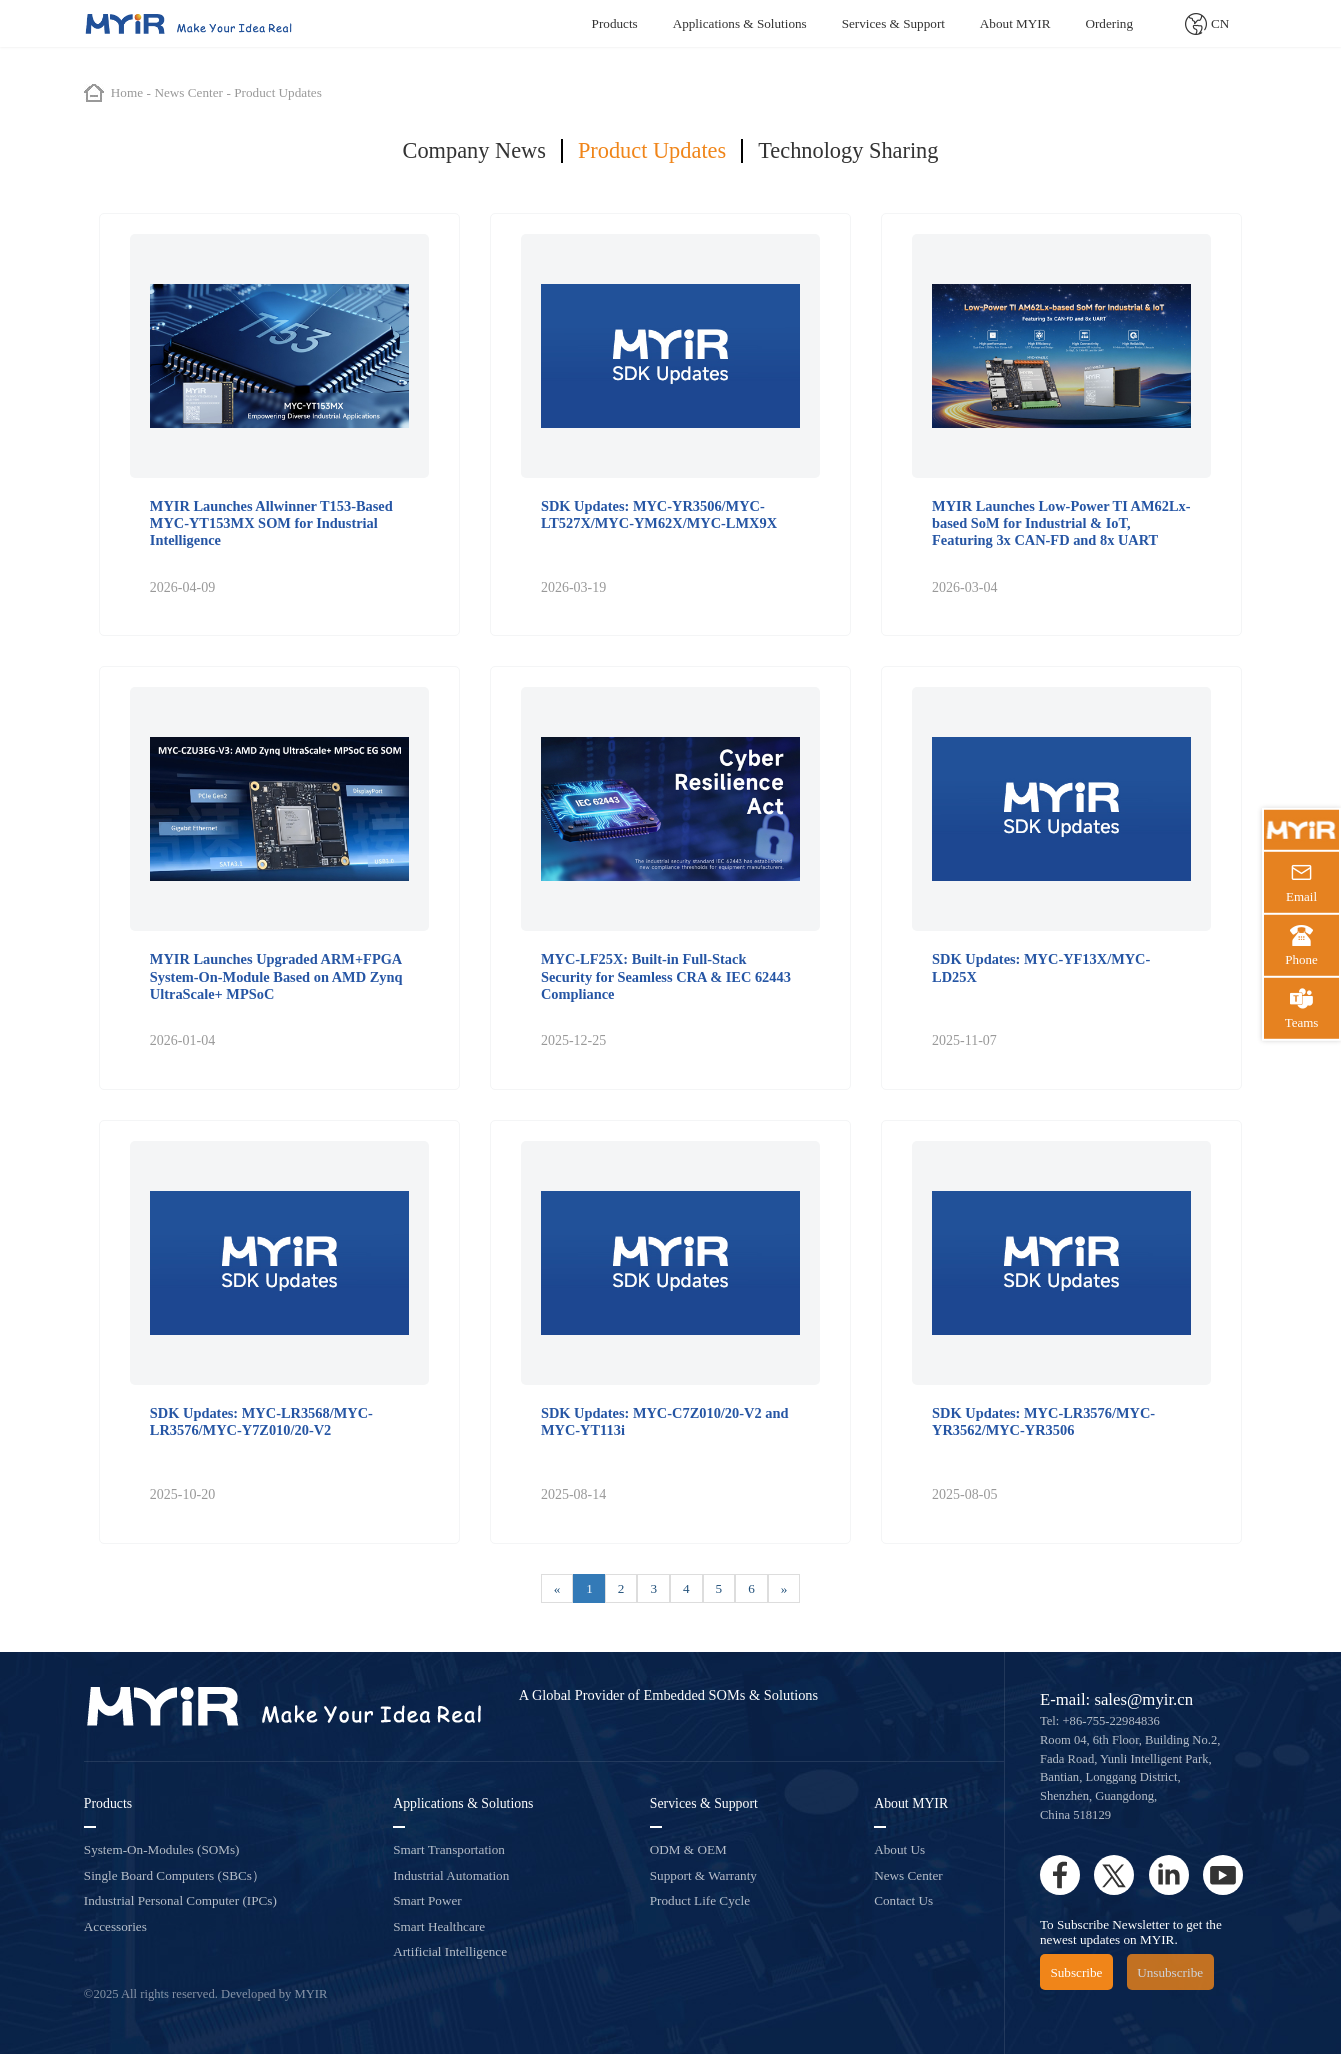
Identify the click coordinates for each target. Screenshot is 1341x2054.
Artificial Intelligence (450, 1951)
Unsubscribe (1170, 1972)
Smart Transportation (449, 1849)
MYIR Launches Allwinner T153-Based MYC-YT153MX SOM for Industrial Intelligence (271, 523)
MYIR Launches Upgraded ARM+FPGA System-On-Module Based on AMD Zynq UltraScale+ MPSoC (276, 976)
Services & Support (893, 23)
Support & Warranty (703, 1875)
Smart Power (427, 1900)
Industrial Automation (451, 1875)
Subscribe (1076, 1972)
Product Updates (652, 150)
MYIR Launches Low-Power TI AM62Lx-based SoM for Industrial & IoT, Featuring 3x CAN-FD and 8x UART (1061, 523)
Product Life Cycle (700, 1900)
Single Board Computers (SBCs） (174, 1875)
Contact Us (903, 1900)
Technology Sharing (848, 150)
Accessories (115, 1926)
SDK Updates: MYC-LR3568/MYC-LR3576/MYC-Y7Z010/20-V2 (261, 1421)
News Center (908, 1875)
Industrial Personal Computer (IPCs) (180, 1900)
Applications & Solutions (740, 23)
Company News (474, 150)
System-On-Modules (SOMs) (162, 1849)
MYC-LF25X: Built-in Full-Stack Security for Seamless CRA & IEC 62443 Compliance (666, 976)
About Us (899, 1849)
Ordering (1109, 23)
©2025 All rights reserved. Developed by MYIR (206, 1994)
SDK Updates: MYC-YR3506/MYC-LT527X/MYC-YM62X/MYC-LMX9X (659, 514)
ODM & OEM (688, 1849)
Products (615, 23)
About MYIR (1015, 23)
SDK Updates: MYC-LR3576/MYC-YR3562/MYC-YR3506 (1043, 1421)
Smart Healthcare (439, 1926)
